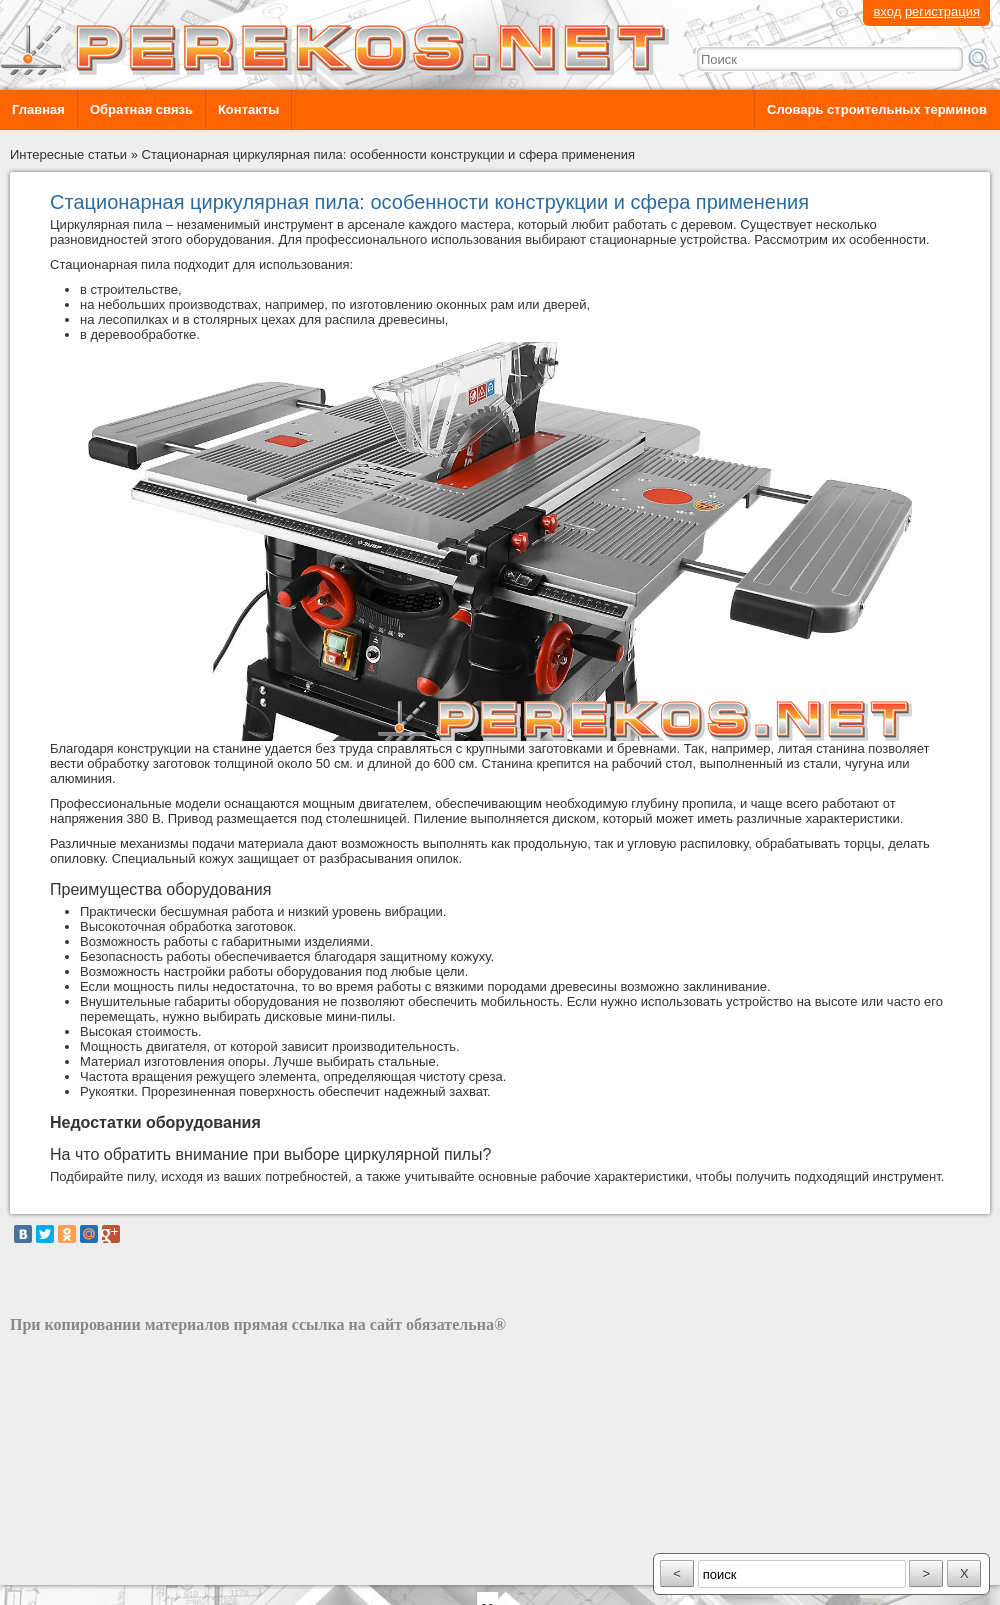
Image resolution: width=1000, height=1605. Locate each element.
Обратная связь (141, 109)
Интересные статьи (68, 154)
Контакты (248, 109)
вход (887, 11)
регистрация (942, 11)
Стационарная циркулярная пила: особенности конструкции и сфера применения (388, 154)
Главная (38, 109)
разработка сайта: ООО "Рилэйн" (110, 1567)
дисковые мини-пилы (329, 1016)
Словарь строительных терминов (877, 109)
